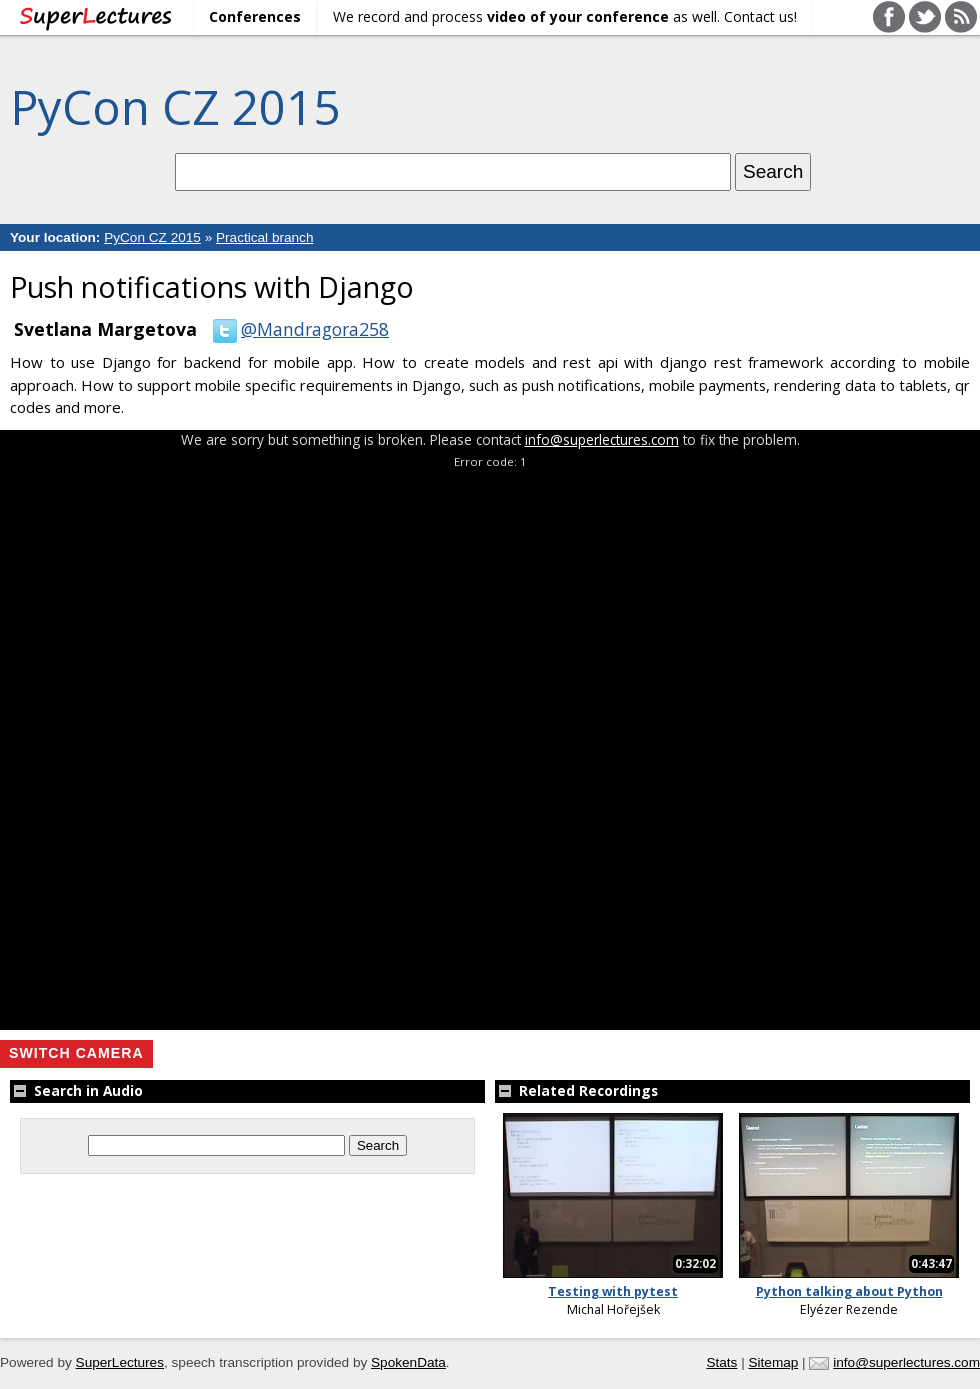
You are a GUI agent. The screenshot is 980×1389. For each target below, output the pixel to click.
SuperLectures (120, 1362)
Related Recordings (576, 1090)
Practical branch (264, 237)
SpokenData (408, 1362)
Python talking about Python (849, 1291)
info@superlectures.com (602, 439)
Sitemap (773, 1362)
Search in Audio (76, 1090)
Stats (721, 1362)
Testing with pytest (613, 1291)
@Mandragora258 (297, 329)
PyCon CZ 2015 (175, 106)
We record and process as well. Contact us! (565, 16)
